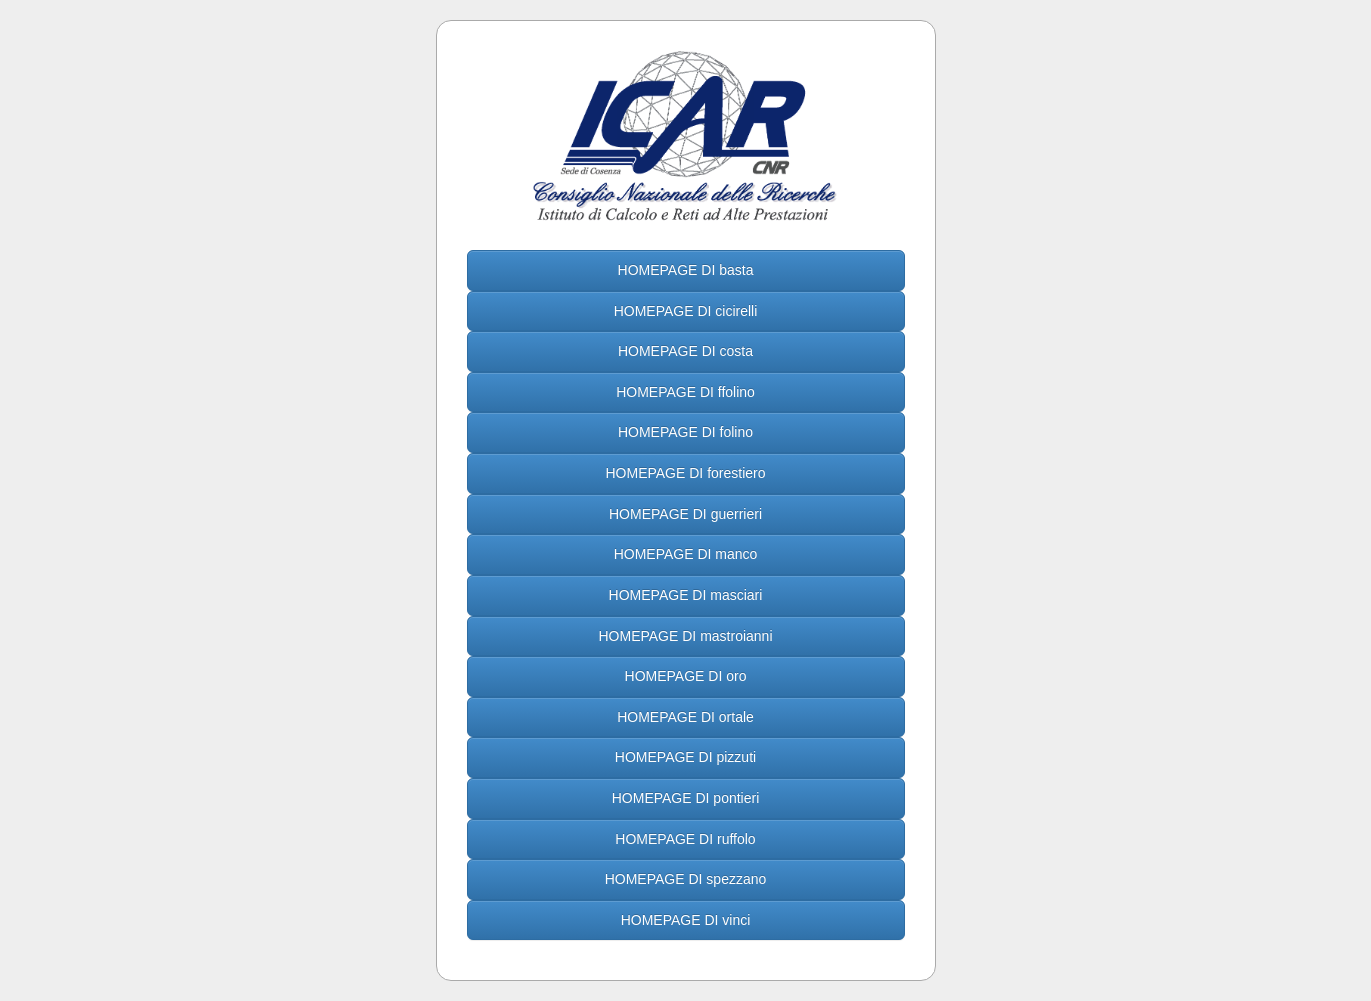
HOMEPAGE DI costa (685, 351)
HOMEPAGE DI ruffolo (685, 839)
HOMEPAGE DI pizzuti (685, 757)
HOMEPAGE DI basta (686, 270)
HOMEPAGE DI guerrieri (685, 514)
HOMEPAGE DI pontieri (686, 798)
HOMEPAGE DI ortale (685, 717)
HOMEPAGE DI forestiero (685, 473)
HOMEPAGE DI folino (685, 432)
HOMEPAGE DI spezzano (686, 879)
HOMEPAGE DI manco (686, 554)
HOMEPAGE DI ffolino (685, 392)
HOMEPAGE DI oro (686, 676)
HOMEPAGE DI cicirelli (686, 311)
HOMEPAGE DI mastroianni (685, 636)
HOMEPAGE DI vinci (686, 920)
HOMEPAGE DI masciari (686, 595)
